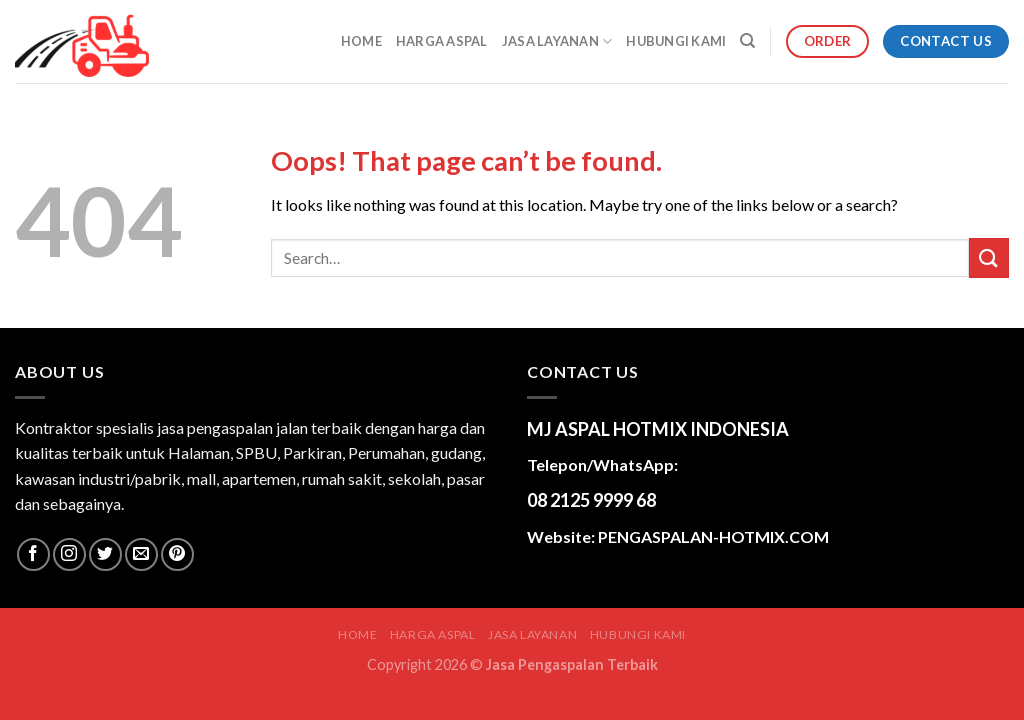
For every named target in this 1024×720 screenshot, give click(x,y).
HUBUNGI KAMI (676, 41)
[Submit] (989, 257)
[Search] (747, 41)
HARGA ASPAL (442, 41)
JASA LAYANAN (557, 41)
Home (361, 41)
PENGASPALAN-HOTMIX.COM (713, 536)
